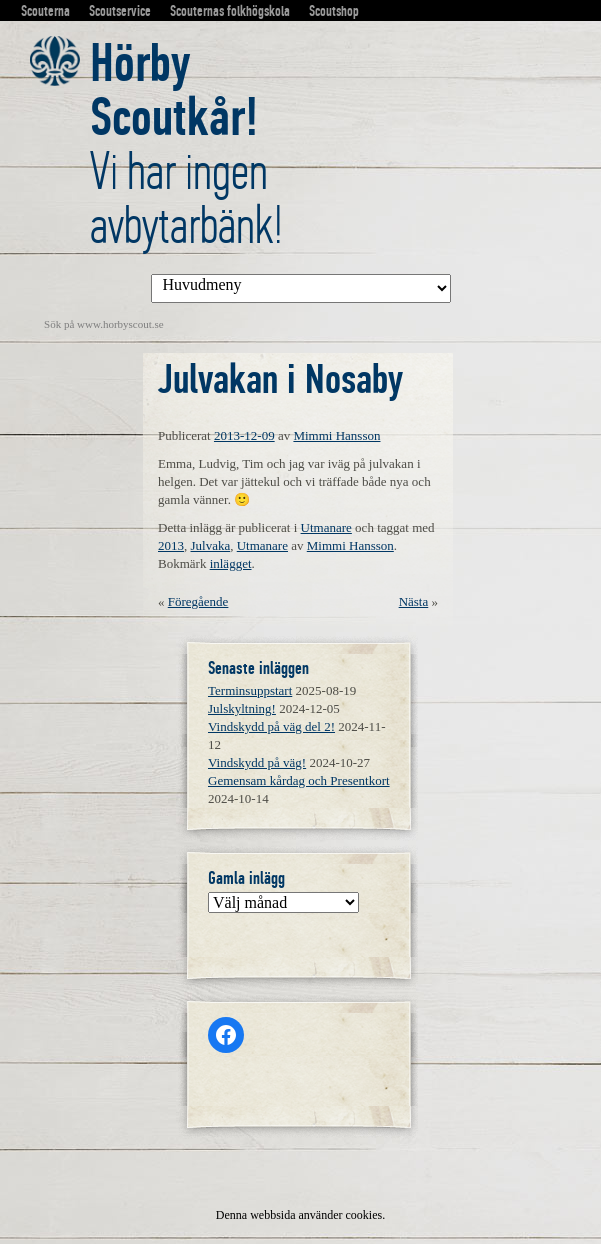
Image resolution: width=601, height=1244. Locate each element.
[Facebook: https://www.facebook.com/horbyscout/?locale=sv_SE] (226, 1035)
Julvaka (211, 545)
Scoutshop (334, 11)
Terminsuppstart (250, 690)
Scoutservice (120, 11)
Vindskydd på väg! (257, 762)
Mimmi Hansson (336, 435)
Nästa (414, 601)
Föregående (198, 601)
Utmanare (326, 527)
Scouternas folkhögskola (230, 11)
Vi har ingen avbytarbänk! (186, 144)
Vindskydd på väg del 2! (271, 726)
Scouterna (45, 11)
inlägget (231, 563)
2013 (171, 545)
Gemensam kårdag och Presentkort (299, 780)
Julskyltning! (242, 708)
